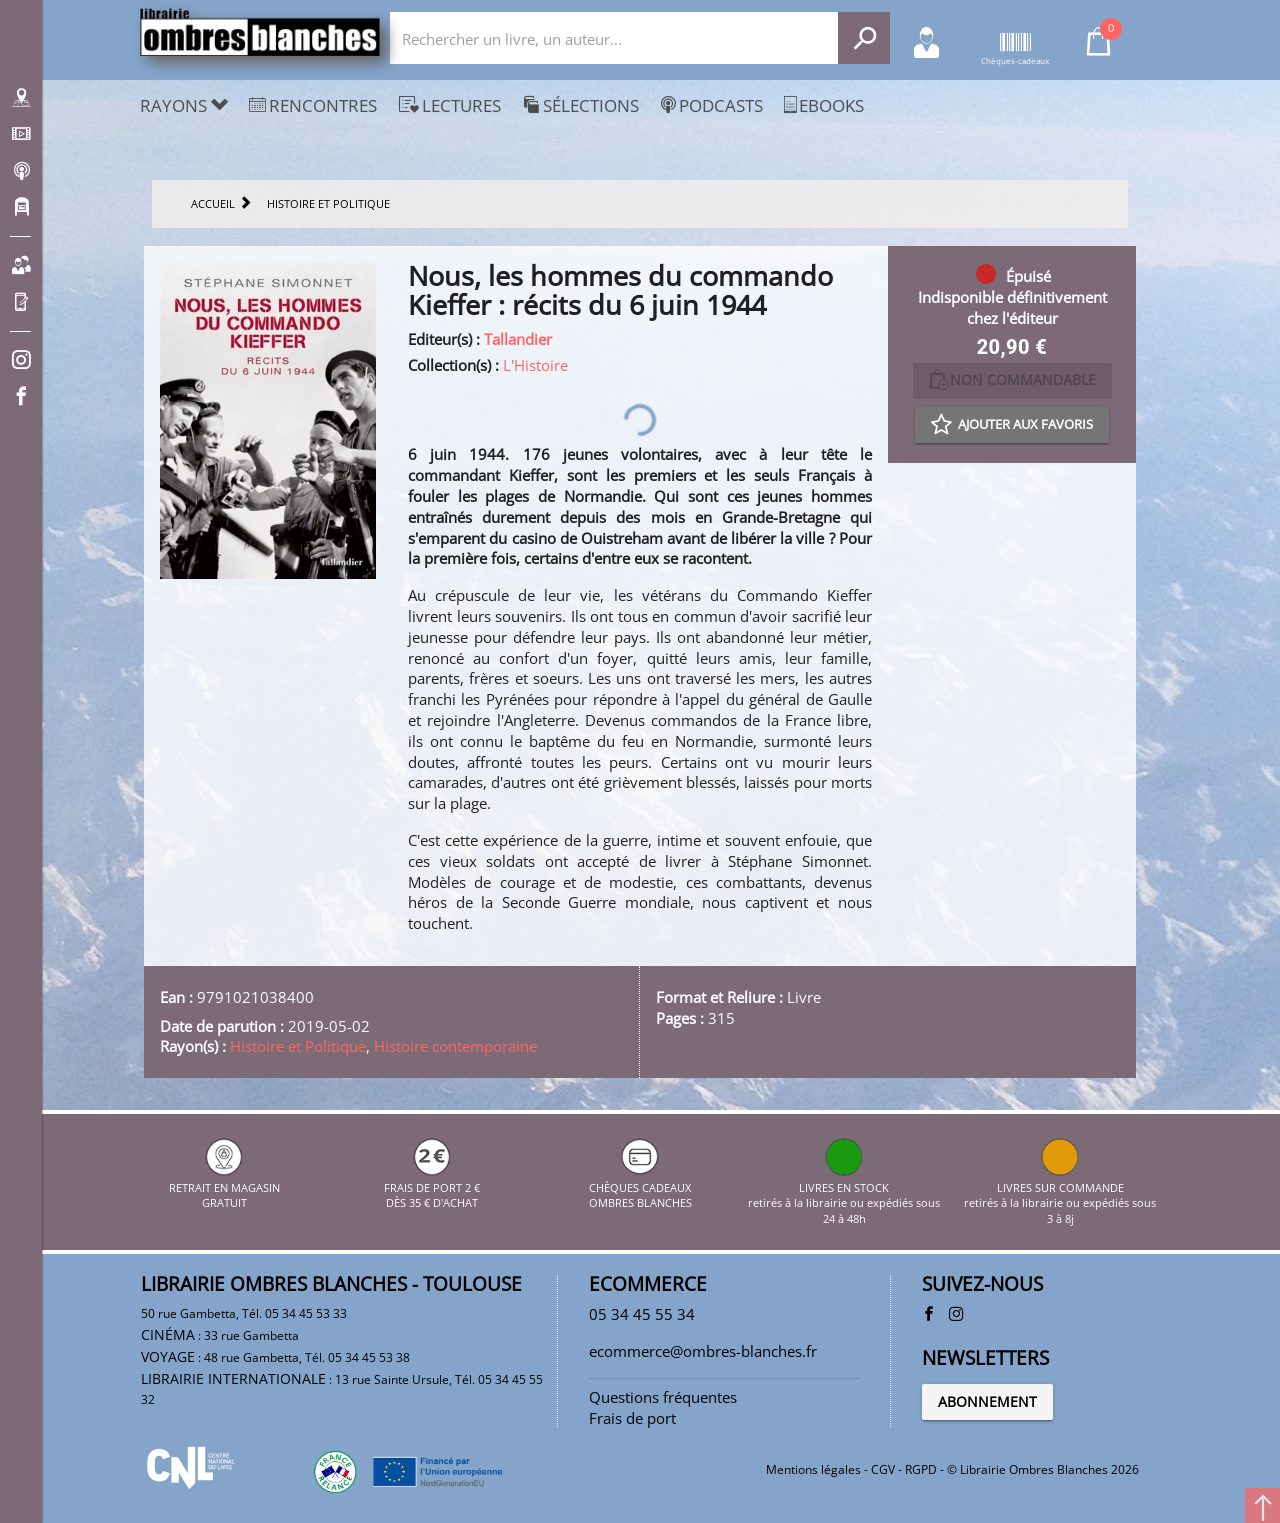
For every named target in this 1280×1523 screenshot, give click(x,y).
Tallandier (518, 339)
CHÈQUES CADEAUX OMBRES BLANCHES (640, 1187)
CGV (883, 1469)
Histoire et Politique (298, 1046)
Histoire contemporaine (455, 1046)
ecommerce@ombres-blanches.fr (703, 1351)
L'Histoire (535, 365)
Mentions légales (813, 1469)
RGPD (921, 1469)
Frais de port (632, 1418)
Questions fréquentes (663, 1397)
